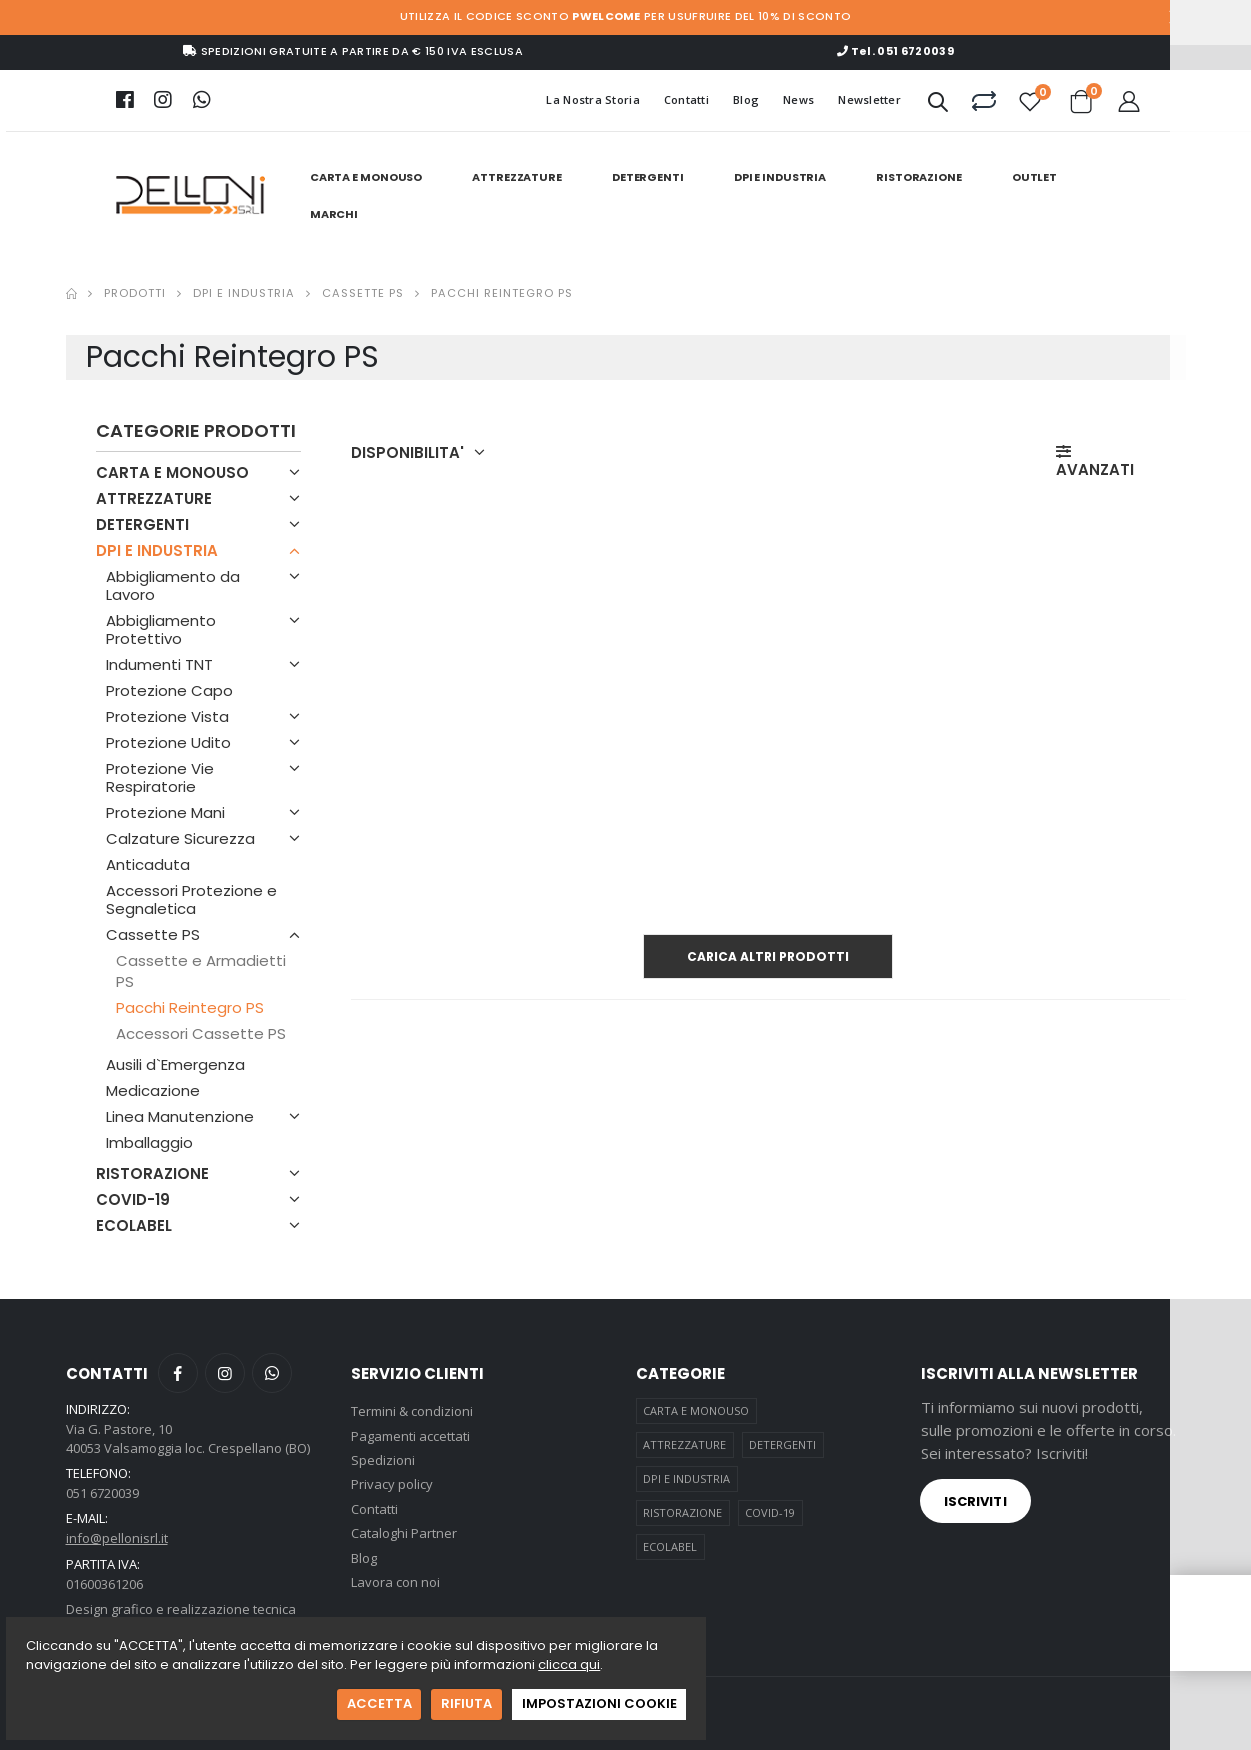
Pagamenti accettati (410, 1436)
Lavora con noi (395, 1582)
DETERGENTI (648, 177)
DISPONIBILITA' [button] (407, 453)
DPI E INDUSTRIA (780, 177)
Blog (746, 99)
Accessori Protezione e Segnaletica (191, 899)
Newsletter (869, 99)
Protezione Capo (169, 690)
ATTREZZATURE (517, 177)
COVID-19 (133, 1199)
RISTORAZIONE (919, 177)
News (798, 99)
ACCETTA (379, 1703)
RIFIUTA (466, 1703)
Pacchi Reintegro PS (190, 1007)
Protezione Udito (168, 742)
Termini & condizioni (412, 1411)
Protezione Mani (165, 812)
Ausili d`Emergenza (175, 1064)
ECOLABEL (134, 1225)
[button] (938, 105)
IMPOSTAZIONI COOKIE (599, 1703)
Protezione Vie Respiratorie (160, 777)
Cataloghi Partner (404, 1533)
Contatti (686, 99)
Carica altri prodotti (768, 956)
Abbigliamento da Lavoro (173, 585)
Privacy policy (392, 1484)
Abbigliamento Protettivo (161, 629)
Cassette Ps (363, 293)
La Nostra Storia (592, 99)
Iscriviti (975, 1501)
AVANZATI (1095, 461)
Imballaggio (149, 1142)
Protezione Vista (167, 716)
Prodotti (135, 293)
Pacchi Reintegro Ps (502, 293)
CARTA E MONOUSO (366, 177)
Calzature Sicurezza (180, 838)
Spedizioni (383, 1460)
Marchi (334, 214)
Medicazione (153, 1090)
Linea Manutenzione (180, 1116)
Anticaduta (148, 864)
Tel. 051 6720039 (895, 51)
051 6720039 (102, 1493)
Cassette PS (153, 934)
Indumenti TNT (159, 664)
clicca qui (569, 1664)
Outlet (1034, 177)
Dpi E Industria (244, 293)
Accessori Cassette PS (201, 1033)
